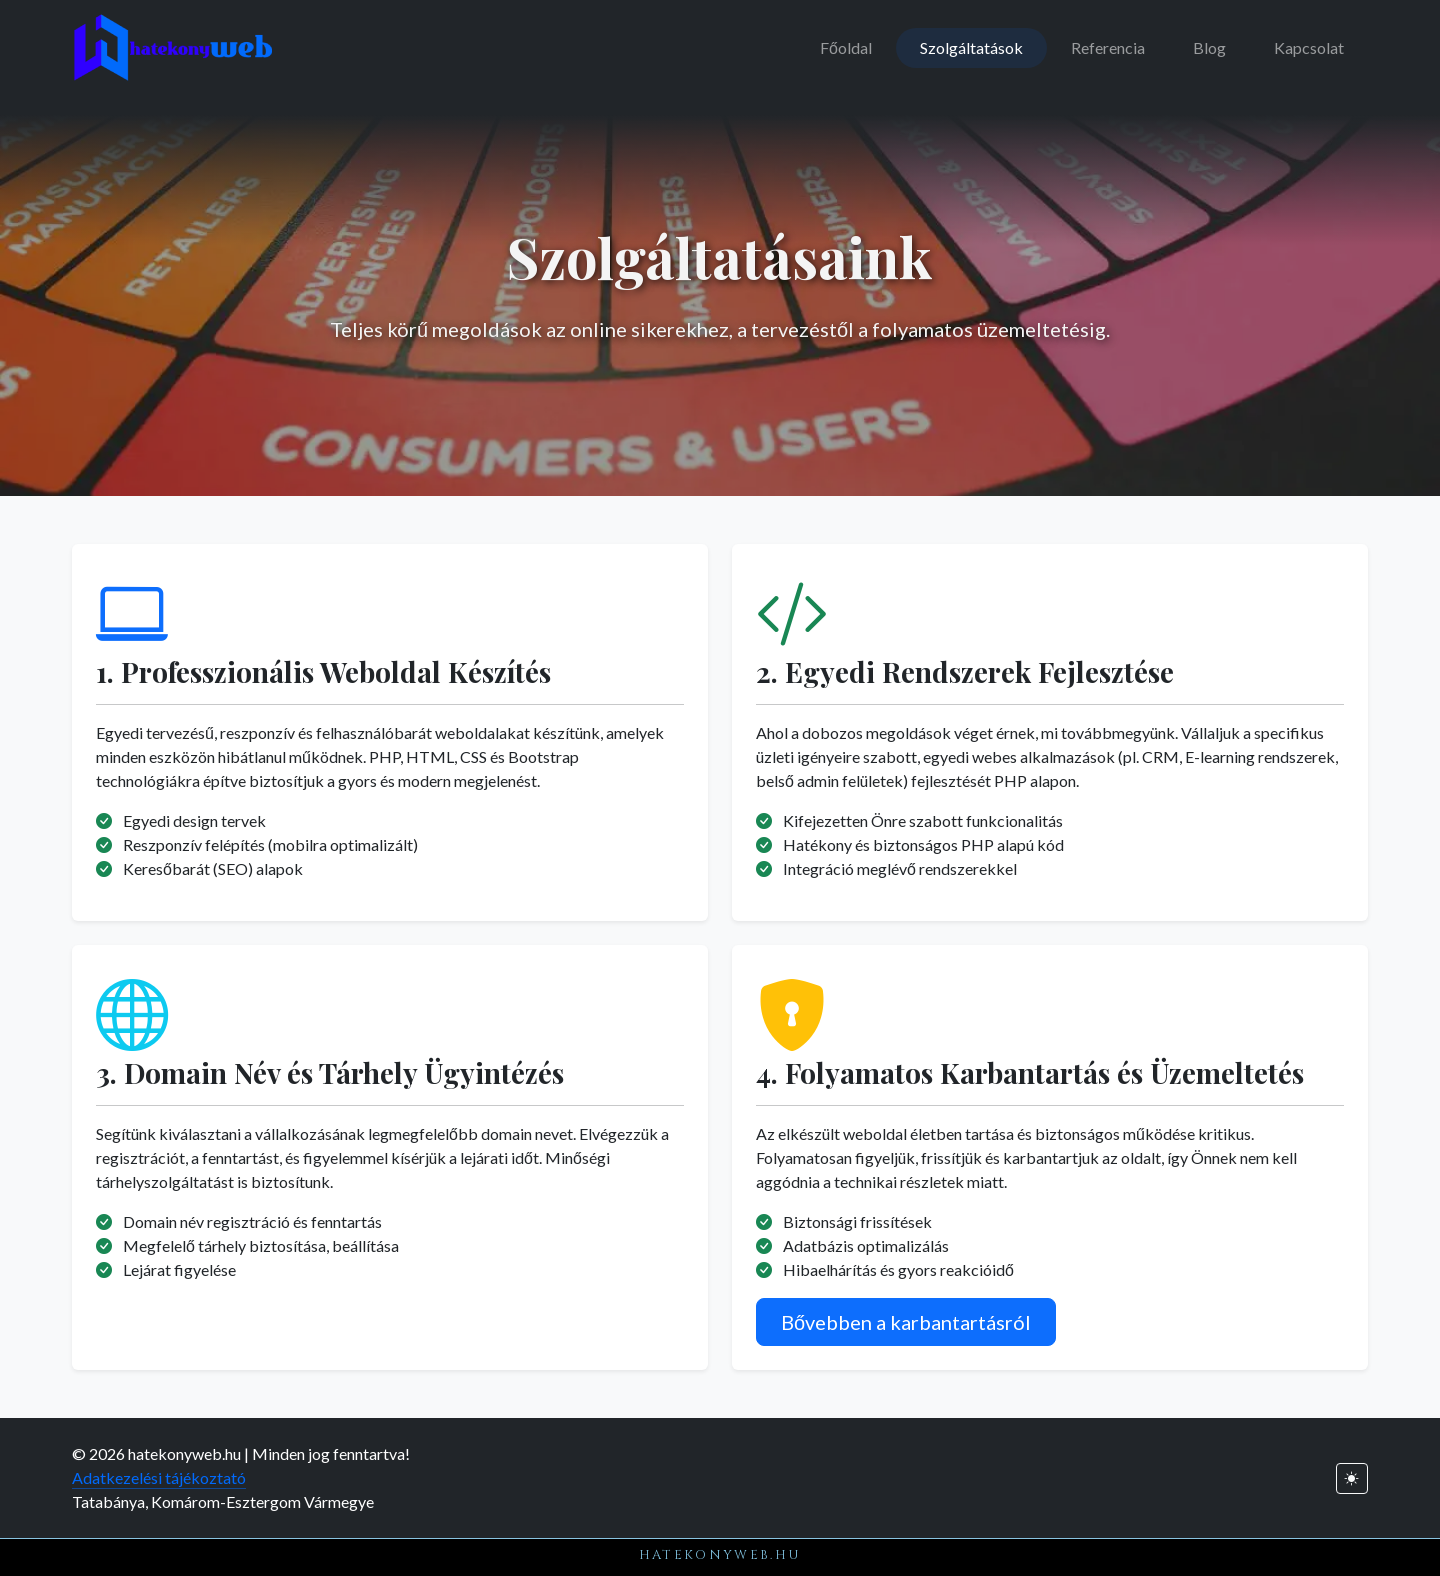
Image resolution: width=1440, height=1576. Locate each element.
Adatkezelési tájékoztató (159, 1477)
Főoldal (846, 47)
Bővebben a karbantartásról (906, 1322)
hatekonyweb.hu (720, 1555)
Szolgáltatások (971, 47)
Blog (1209, 47)
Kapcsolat (1309, 47)
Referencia (1108, 47)
